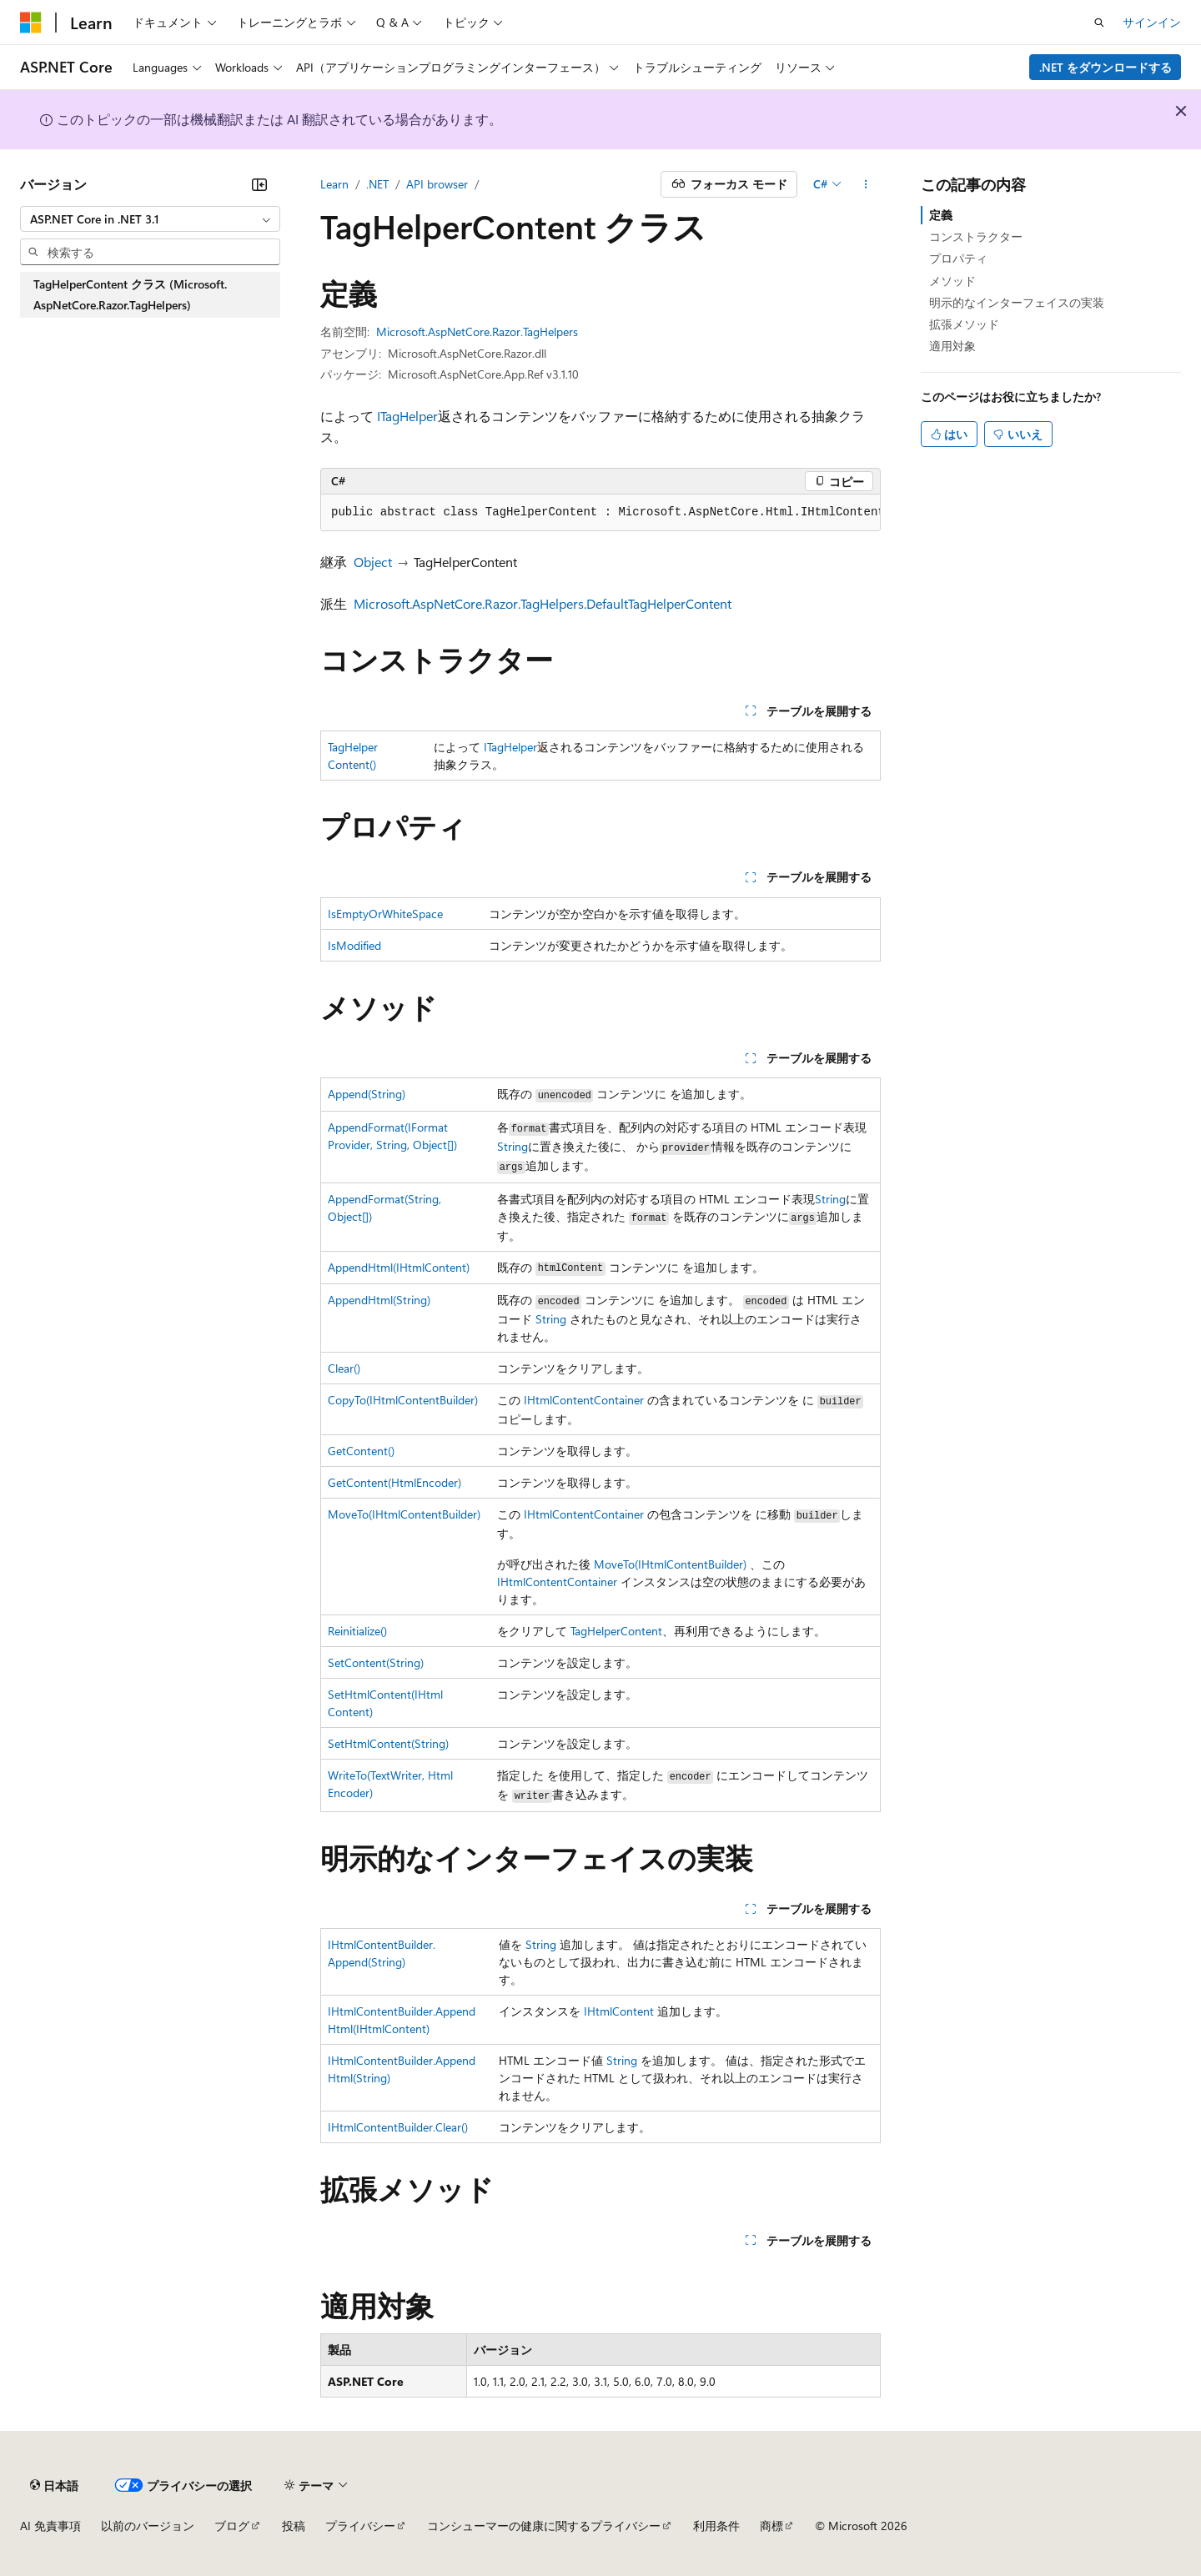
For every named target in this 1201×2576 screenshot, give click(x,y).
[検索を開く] (1099, 23)
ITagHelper (407, 415)
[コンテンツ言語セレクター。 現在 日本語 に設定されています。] (54, 2485)
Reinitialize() (357, 1631)
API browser (437, 184)
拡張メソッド (964, 324)
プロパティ (958, 258)
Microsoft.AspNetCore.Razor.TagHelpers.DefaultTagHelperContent (542, 603)
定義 (940, 215)
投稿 (293, 2525)
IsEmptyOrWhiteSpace (385, 913)
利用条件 (716, 2525)
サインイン (1152, 22)
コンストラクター (976, 236)
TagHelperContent (616, 1631)
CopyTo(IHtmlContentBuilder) (403, 1400)
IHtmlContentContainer (584, 1400)
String (512, 1146)
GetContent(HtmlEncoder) (394, 1482)
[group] (600, 513)
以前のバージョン (147, 2525)
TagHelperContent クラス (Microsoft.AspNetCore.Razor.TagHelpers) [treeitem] (130, 295)
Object (373, 561)
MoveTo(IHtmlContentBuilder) (404, 1514)
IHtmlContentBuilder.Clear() (398, 2127)
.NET (377, 184)
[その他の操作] (866, 184)
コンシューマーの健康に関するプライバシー (544, 2525)
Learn (334, 184)
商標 (771, 2525)
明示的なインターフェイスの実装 (1016, 302)
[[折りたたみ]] (259, 184)
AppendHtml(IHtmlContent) (399, 1267)
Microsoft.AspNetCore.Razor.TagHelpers (477, 331)
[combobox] (150, 219)
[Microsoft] (31, 22)
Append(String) (366, 1094)
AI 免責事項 (50, 2525)
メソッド (952, 281)
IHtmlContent (619, 2011)
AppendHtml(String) (379, 1300)
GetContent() (361, 1451)
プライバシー (360, 2525)
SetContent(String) (376, 1662)
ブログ (231, 2525)
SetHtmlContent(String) (388, 1743)
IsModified (354, 945)
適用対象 (952, 346)
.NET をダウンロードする (1105, 67)
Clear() (344, 1368)
